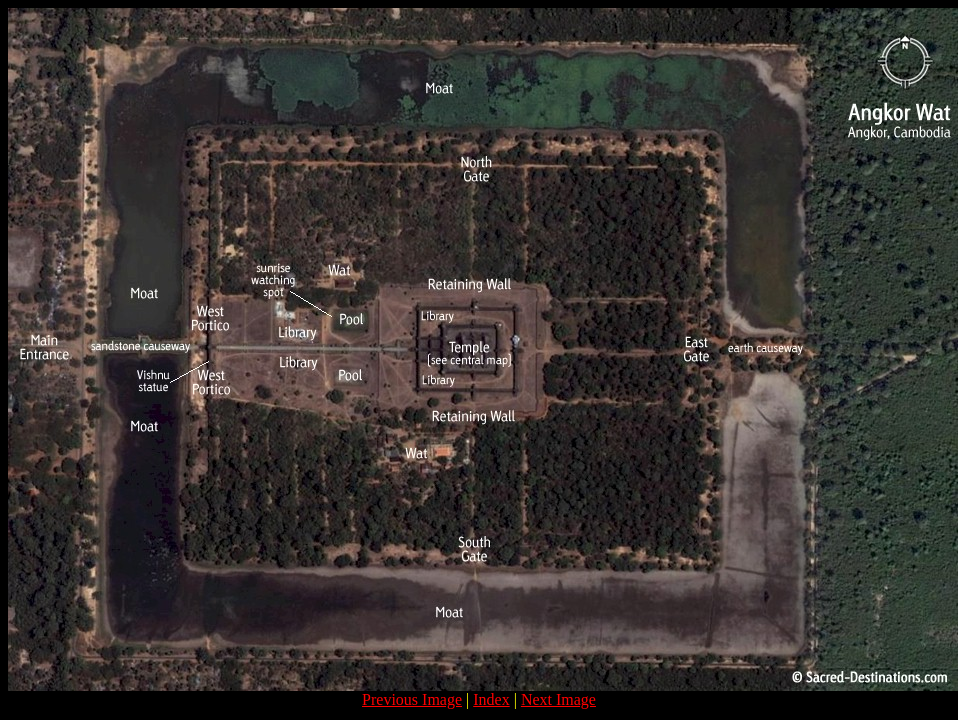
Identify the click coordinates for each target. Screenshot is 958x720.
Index (491, 699)
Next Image (558, 699)
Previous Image (412, 699)
